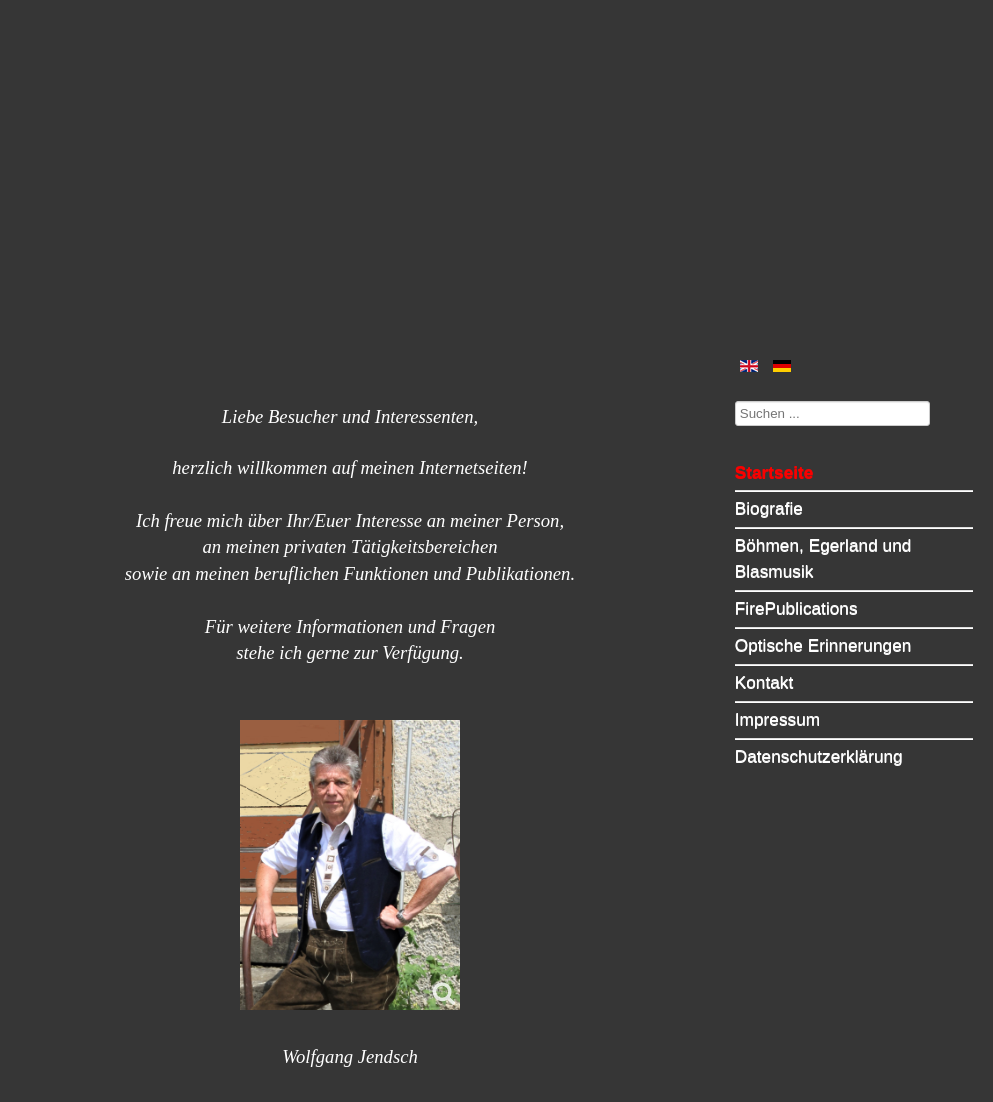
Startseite (774, 472)
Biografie (769, 508)
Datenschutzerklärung (819, 756)
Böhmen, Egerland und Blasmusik (823, 558)
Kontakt (764, 682)
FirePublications (796, 608)
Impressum (777, 719)
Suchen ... (735, 400)
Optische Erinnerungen (823, 645)
